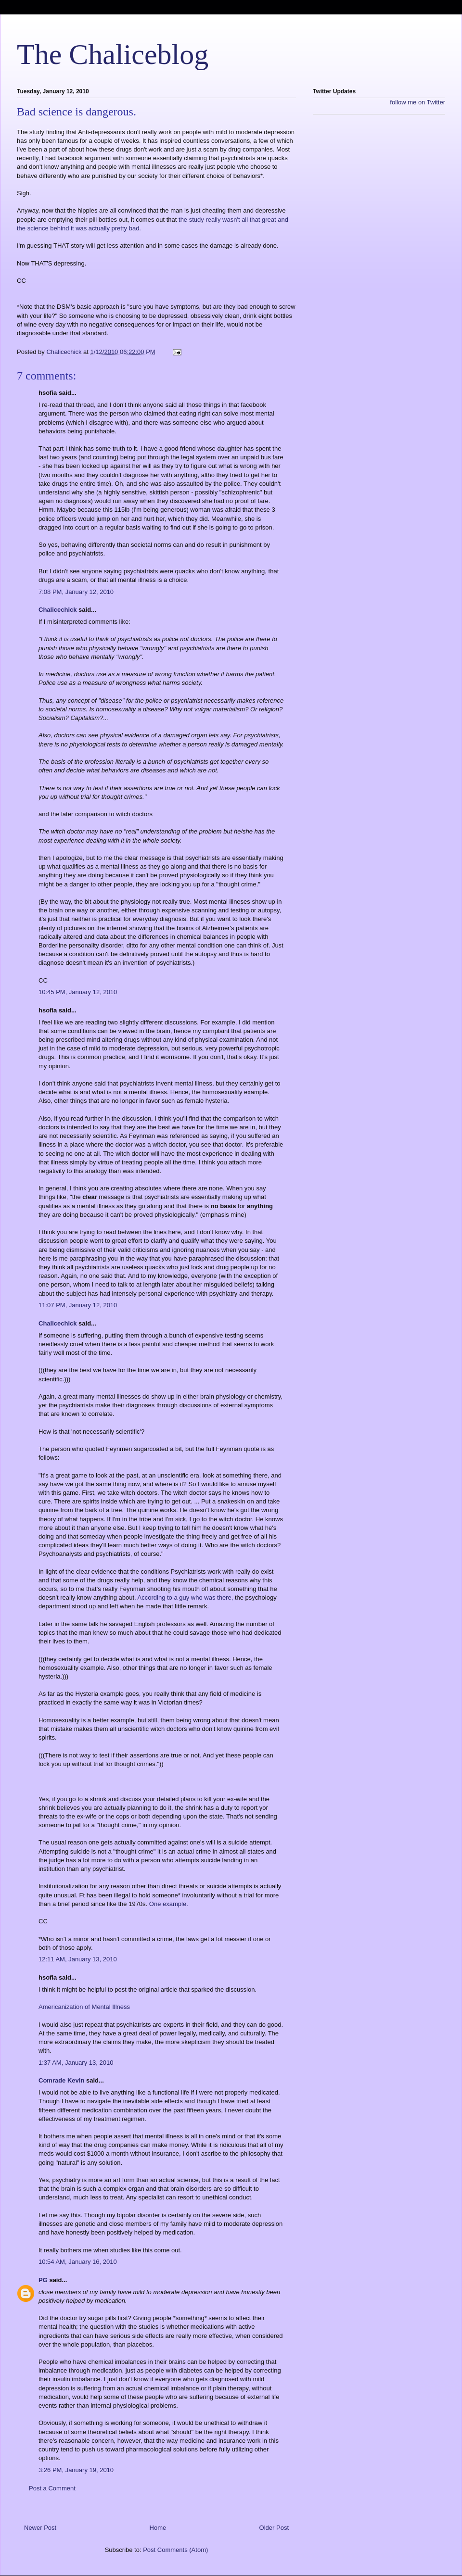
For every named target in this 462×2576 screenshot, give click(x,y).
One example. (168, 1903)
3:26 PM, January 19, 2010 (76, 2470)
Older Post (274, 2527)
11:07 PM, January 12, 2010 (77, 1305)
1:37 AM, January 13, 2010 (75, 2062)
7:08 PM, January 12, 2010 (76, 591)
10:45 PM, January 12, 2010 (77, 992)
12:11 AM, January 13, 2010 (77, 1959)
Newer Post (40, 2527)
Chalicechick (57, 609)
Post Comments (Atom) (175, 2549)
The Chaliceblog (112, 54)
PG (43, 2280)
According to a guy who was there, (185, 1597)
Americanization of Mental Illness (84, 2006)
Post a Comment (52, 2488)
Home (158, 2527)
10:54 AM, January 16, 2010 (77, 2261)
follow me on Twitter (417, 102)
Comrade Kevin (61, 2080)
